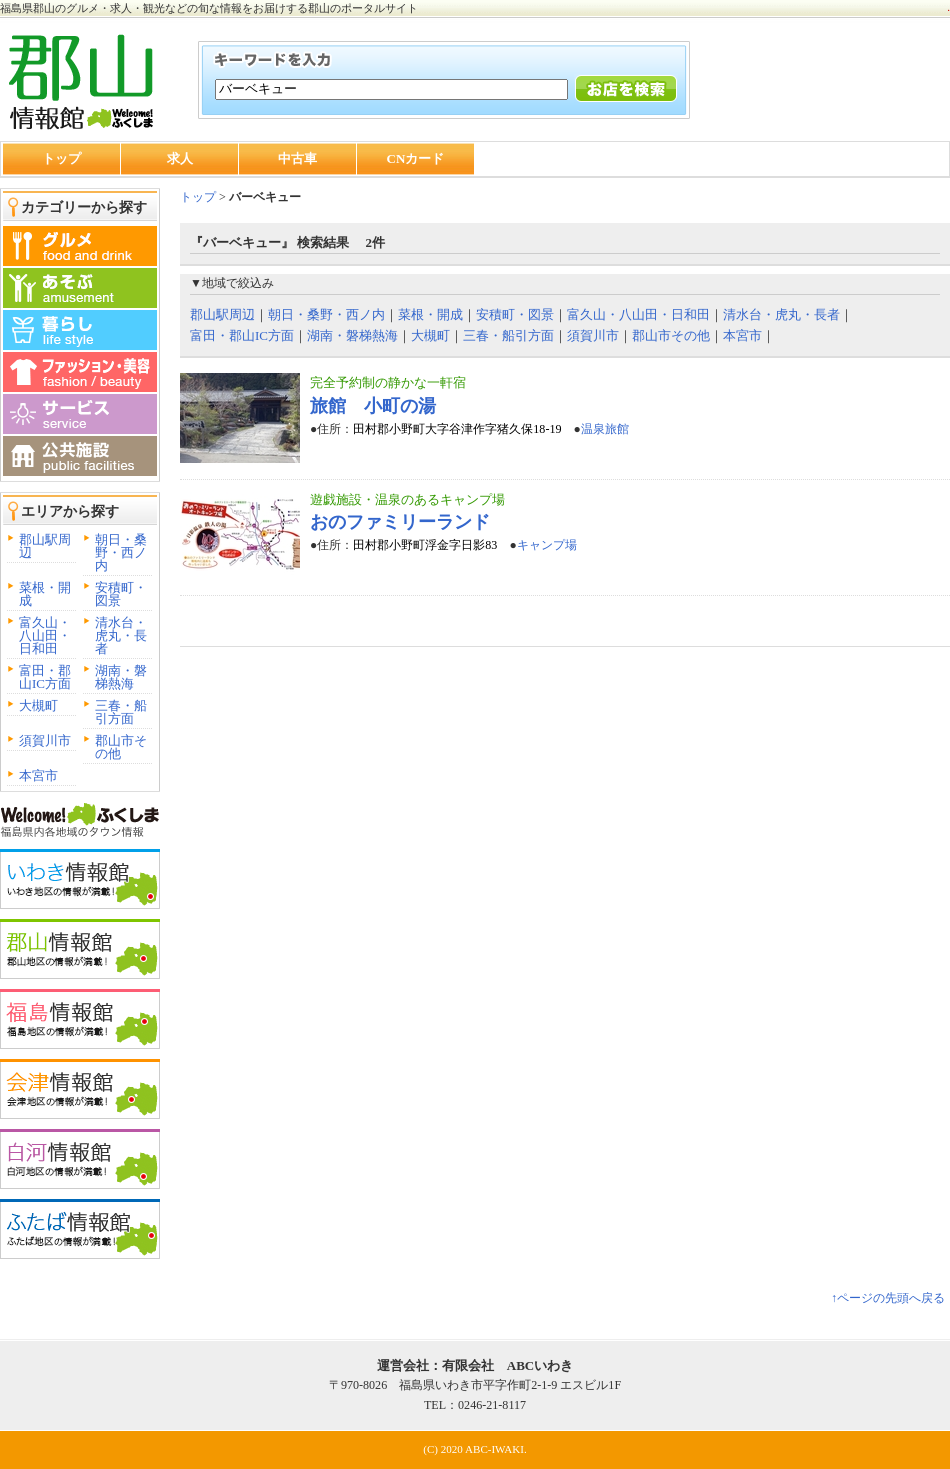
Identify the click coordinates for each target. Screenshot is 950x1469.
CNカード (416, 158)
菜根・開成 (45, 594)
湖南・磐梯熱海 (121, 677)
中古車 (297, 158)
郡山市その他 (121, 747)
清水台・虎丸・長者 (121, 635)
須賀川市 (45, 740)
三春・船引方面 (121, 712)
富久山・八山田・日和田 (45, 635)
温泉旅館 (605, 429)
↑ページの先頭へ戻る (888, 1298)
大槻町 (38, 705)
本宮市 (38, 775)
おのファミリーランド (400, 522)
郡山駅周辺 (45, 546)
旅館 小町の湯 (373, 406)
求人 (180, 158)
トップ (61, 158)
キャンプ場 (547, 545)
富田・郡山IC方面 (45, 677)
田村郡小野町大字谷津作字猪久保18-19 (457, 429)
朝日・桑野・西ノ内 (121, 552)
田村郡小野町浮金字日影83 (425, 545)
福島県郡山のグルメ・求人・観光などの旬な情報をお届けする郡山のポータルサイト (209, 8)
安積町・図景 (121, 594)
